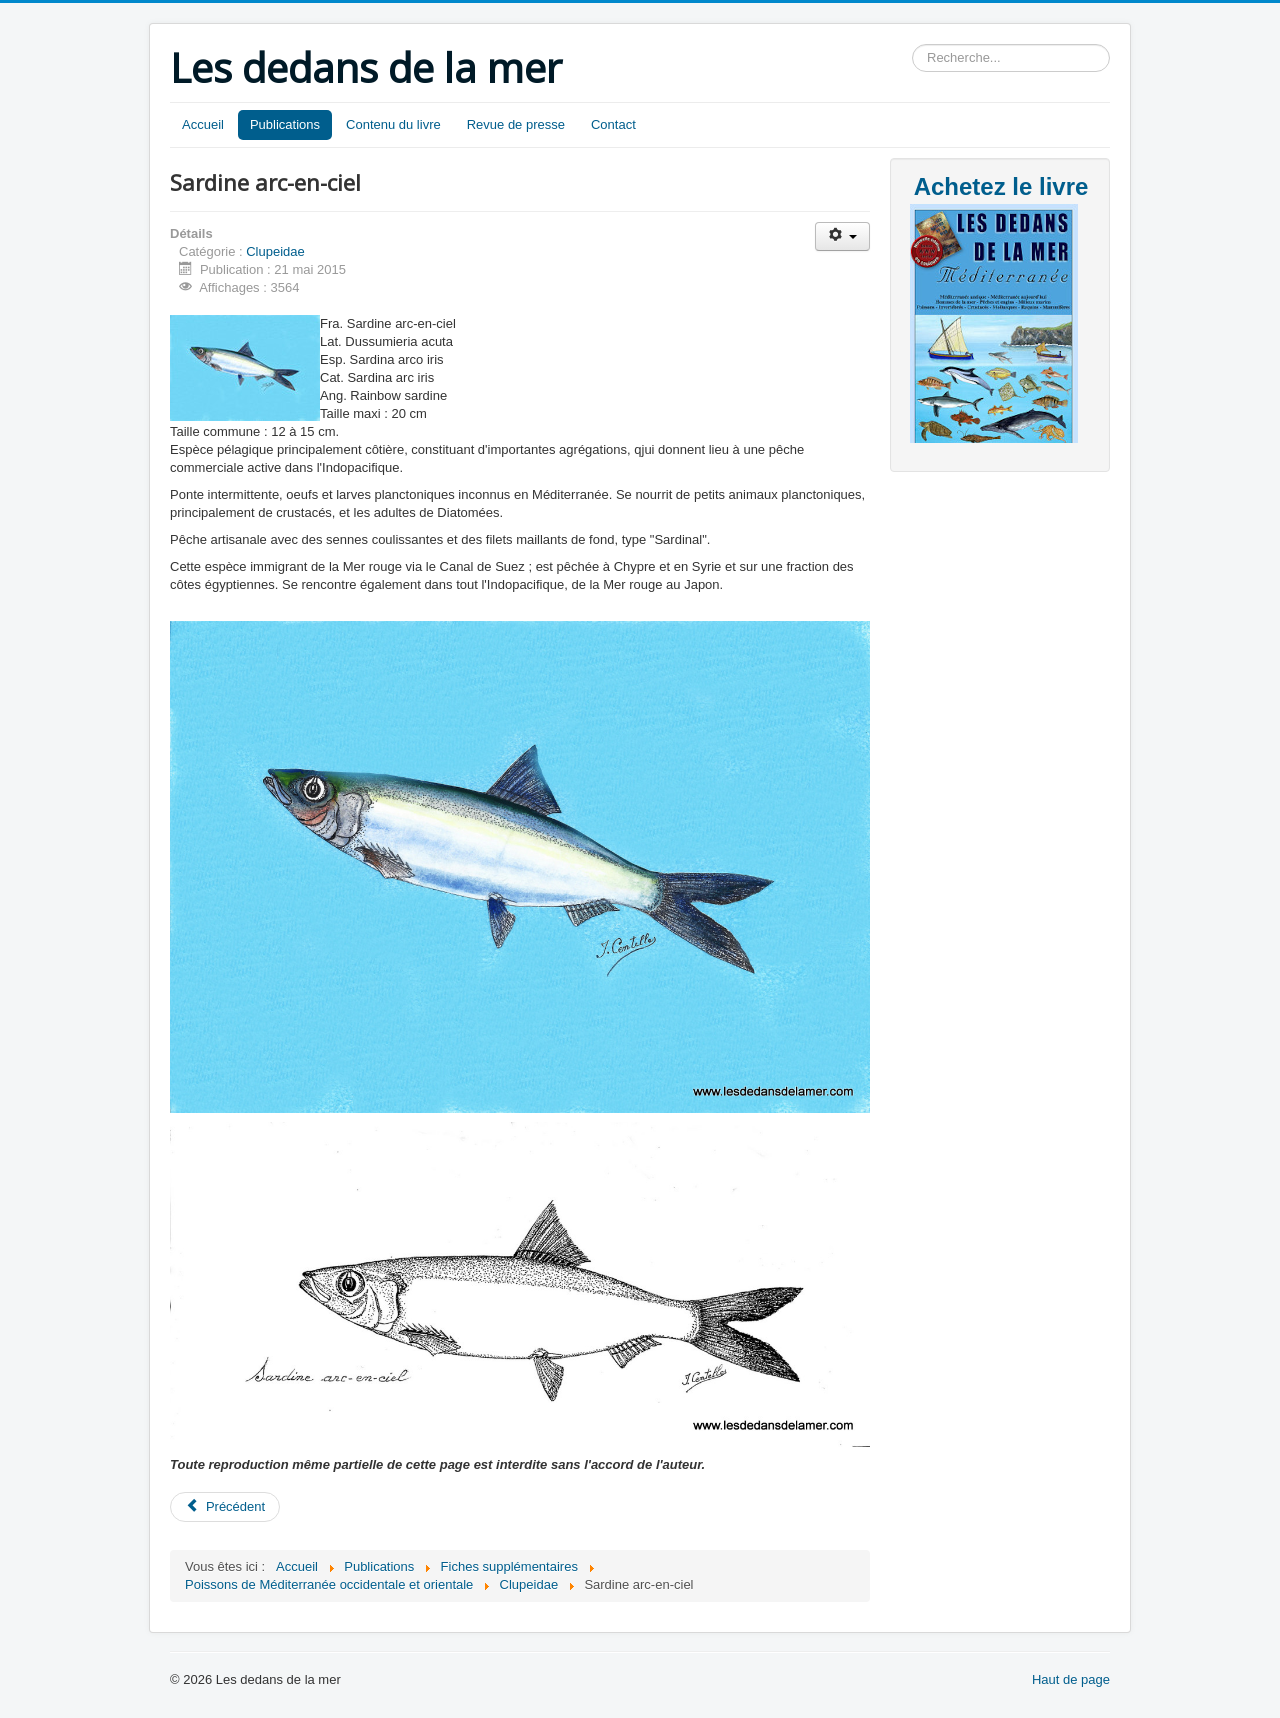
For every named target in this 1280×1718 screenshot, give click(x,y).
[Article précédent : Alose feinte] (225, 1507)
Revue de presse (516, 124)
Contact (613, 124)
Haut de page (1071, 1679)
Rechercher (912, 44)
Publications (285, 124)
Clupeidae (275, 251)
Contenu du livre (393, 124)
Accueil (203, 124)
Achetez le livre (1001, 186)
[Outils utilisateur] (842, 236)
